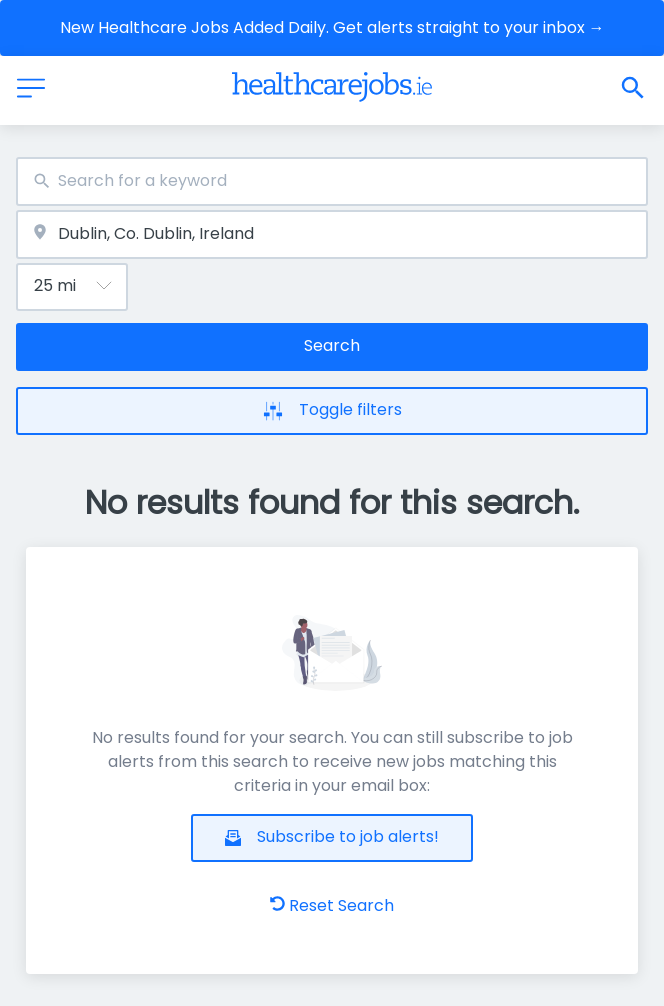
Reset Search (332, 905)
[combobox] (332, 181)
